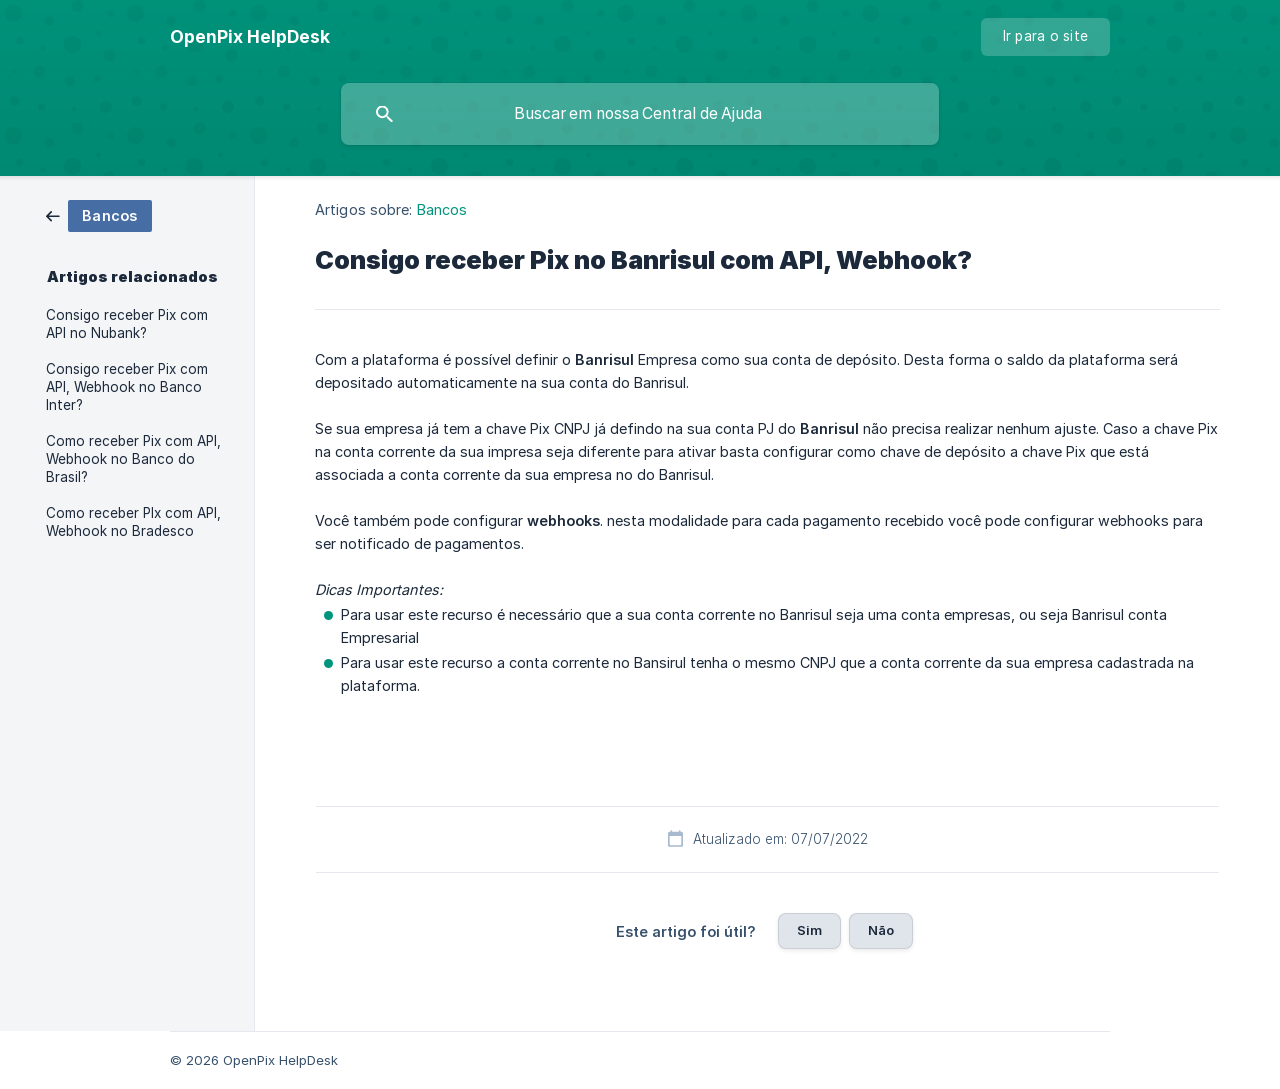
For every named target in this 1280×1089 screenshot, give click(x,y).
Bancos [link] (442, 209)
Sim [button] (809, 930)
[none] (250, 37)
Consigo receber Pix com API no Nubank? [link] (127, 324)
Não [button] (881, 930)
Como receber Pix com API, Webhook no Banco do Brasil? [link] (133, 459)
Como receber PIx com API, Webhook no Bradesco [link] (133, 522)
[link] (99, 214)
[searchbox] (640, 114)
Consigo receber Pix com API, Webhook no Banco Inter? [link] (127, 387)
